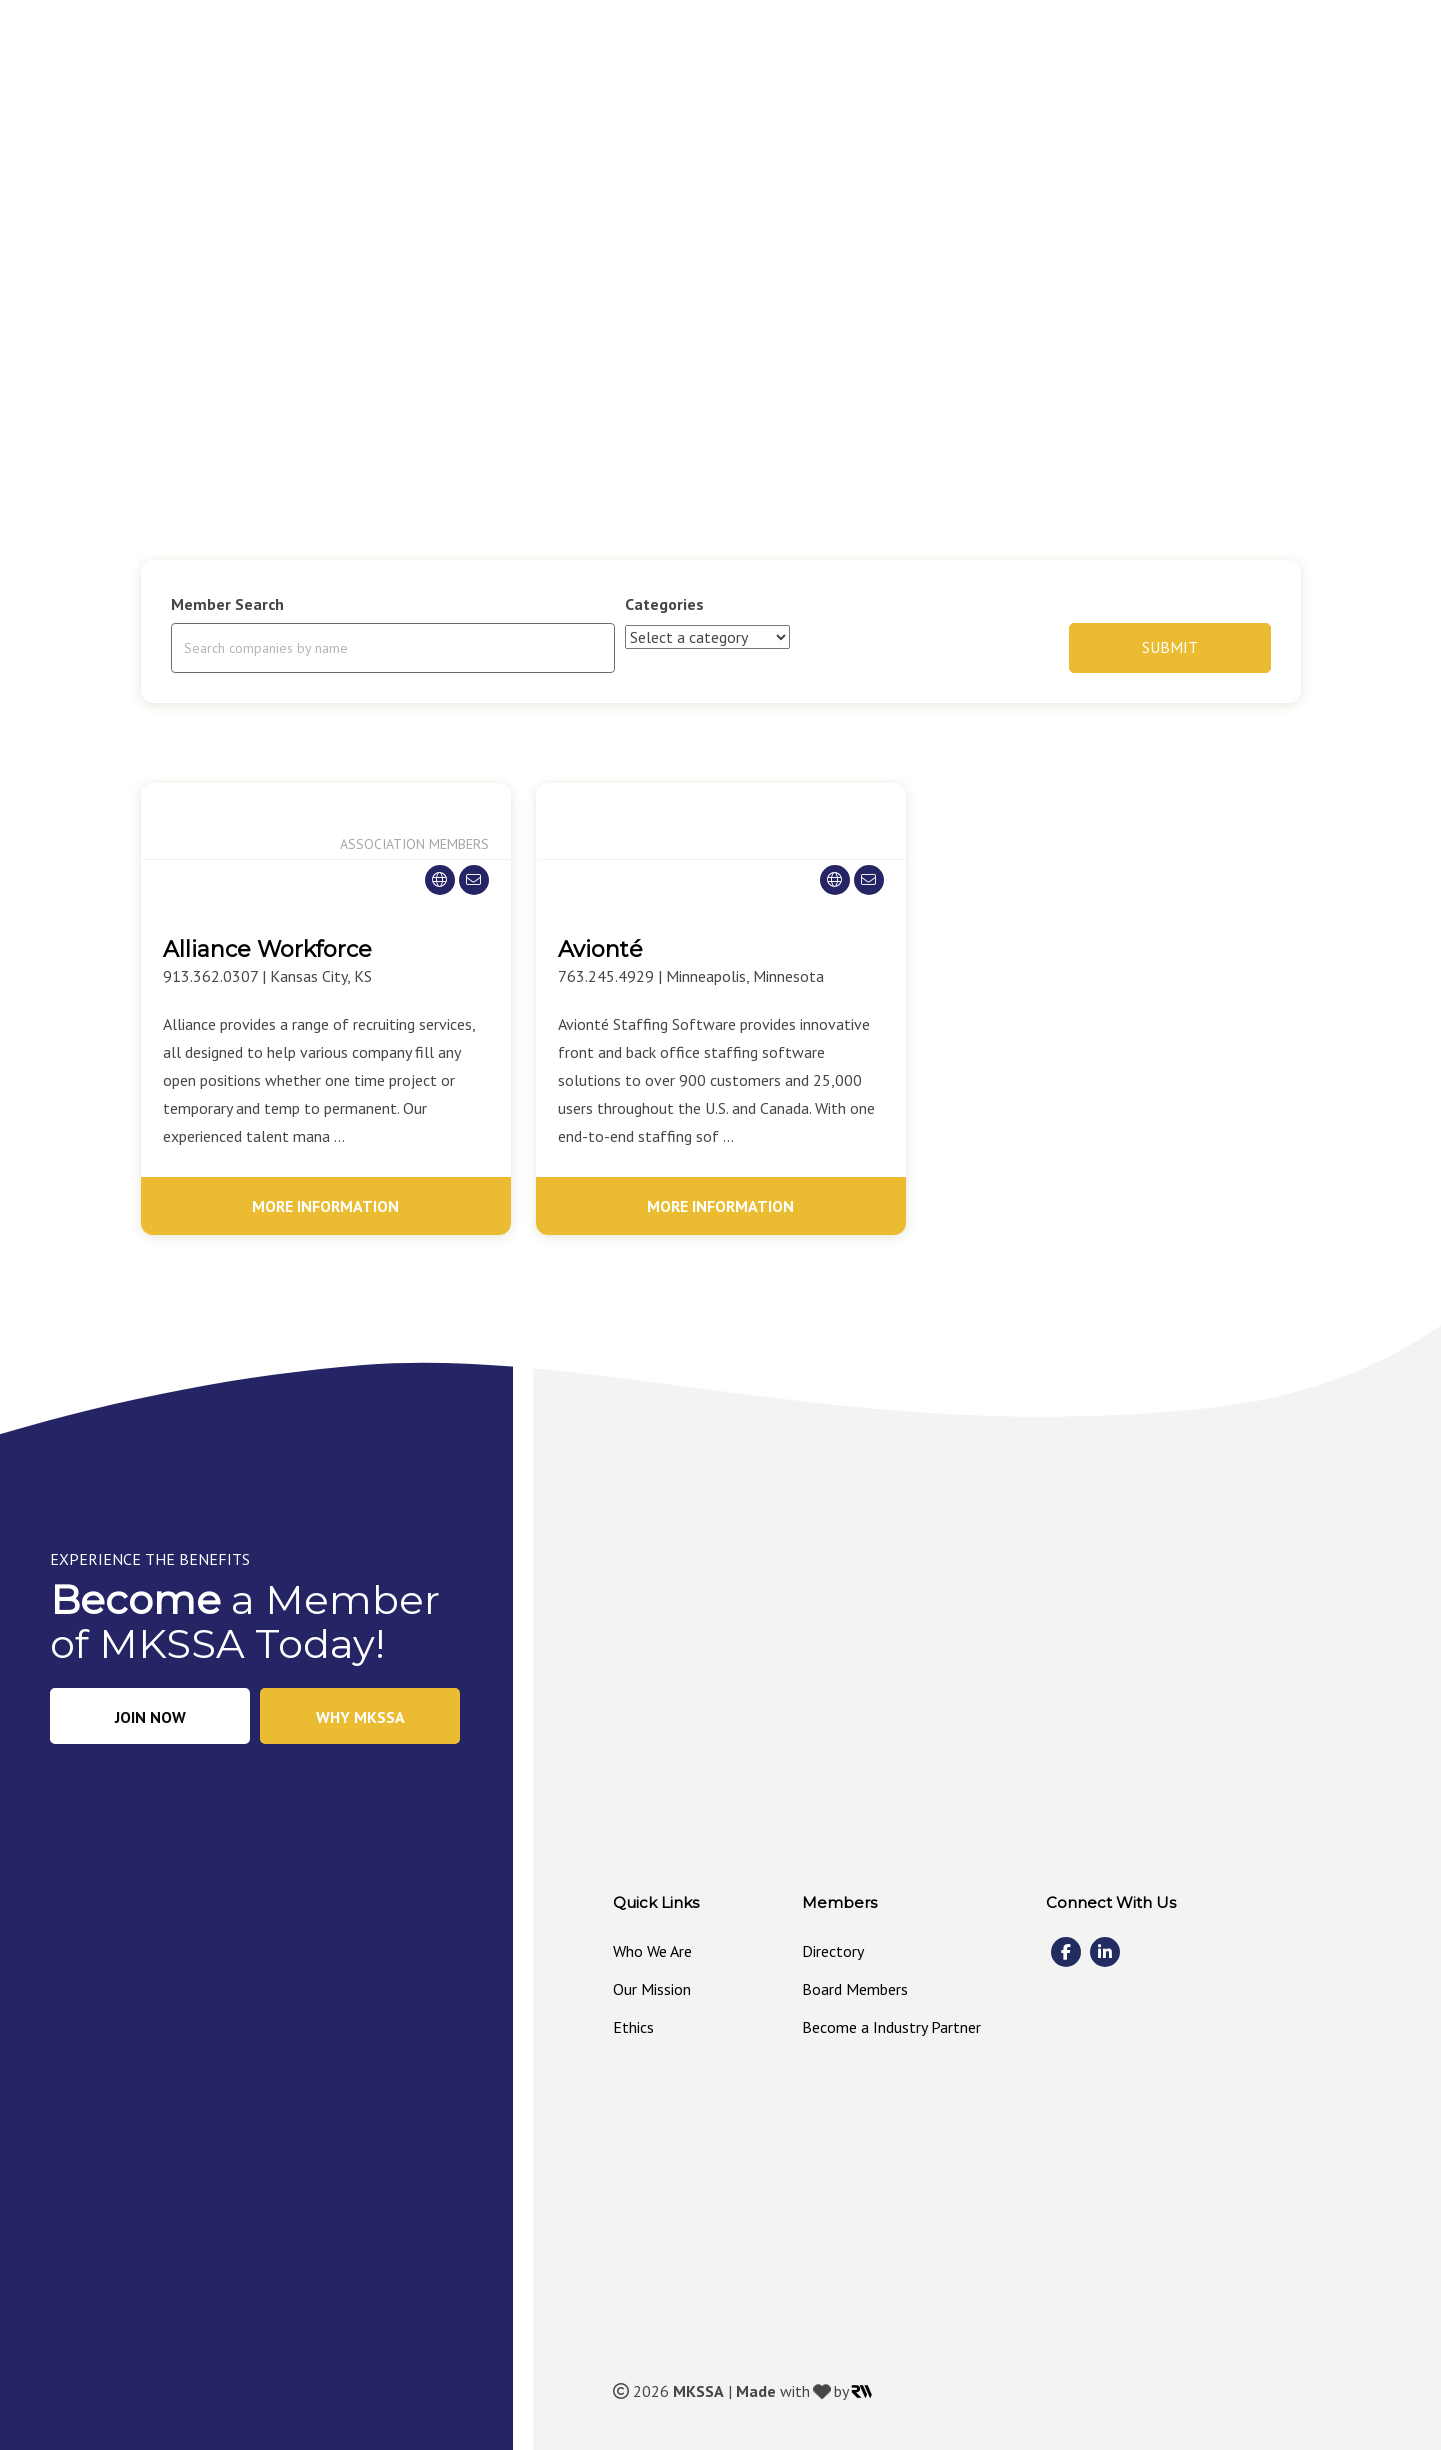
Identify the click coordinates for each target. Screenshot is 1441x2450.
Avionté (600, 949)
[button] (756, 149)
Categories (664, 604)
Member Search (227, 604)
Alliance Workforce (267, 949)
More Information (325, 1206)
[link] (639, 149)
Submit (1170, 647)
